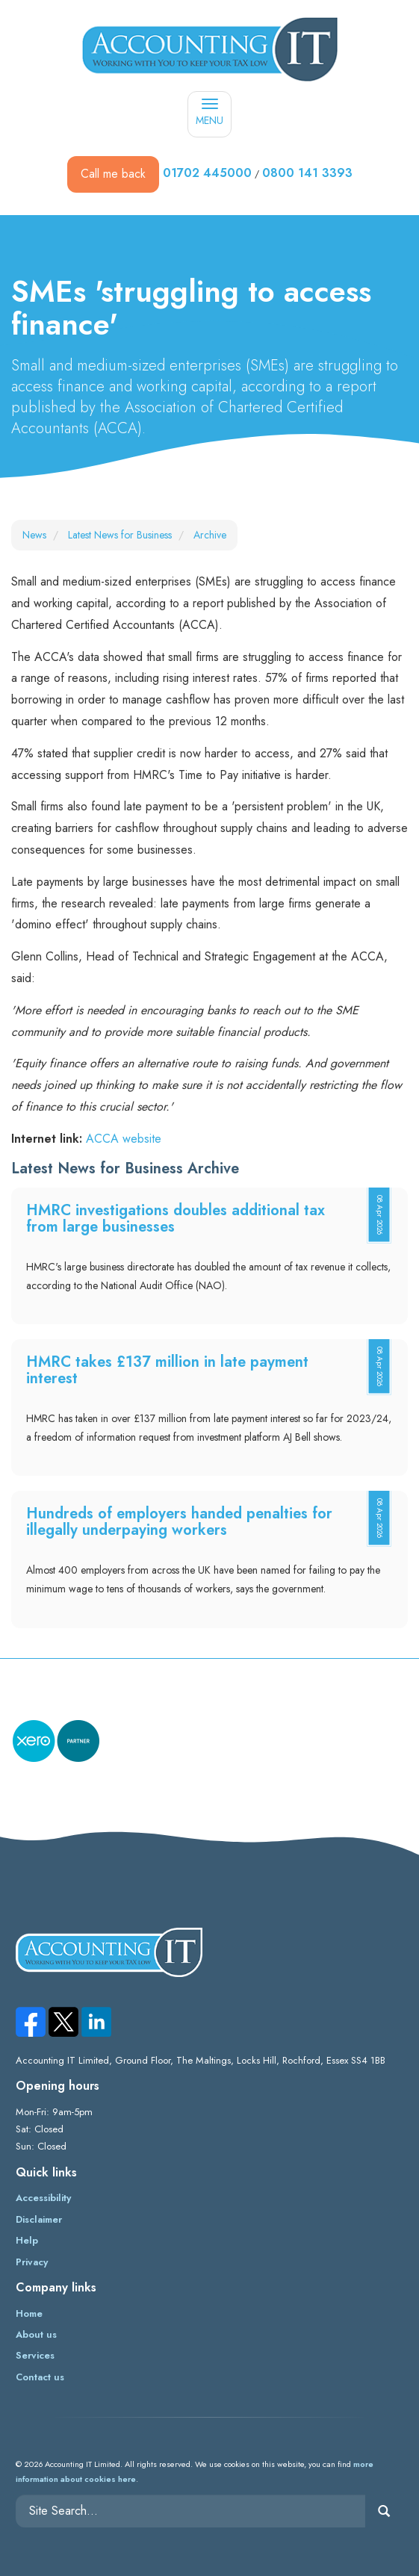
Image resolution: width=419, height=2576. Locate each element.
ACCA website (123, 1138)
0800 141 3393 (307, 172)
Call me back (113, 173)
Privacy (32, 2262)
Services (35, 2355)
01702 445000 (207, 172)
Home (29, 2313)
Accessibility (43, 2198)
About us (36, 2334)
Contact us (40, 2377)
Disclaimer (39, 2219)
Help (27, 2240)
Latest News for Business (120, 534)
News (34, 534)
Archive (209, 534)
